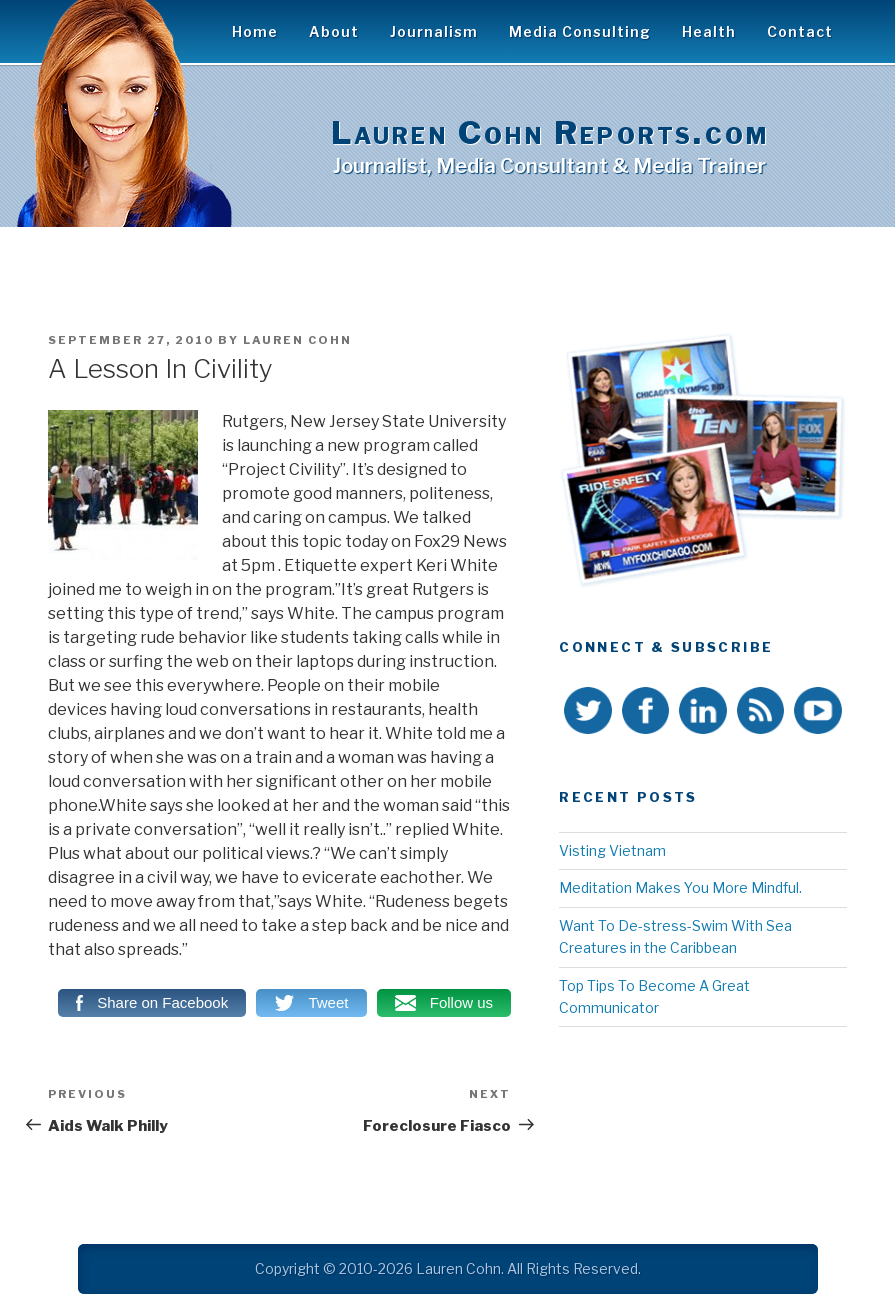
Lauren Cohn (297, 340)
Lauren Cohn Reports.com (550, 132)
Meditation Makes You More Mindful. (680, 887)
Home (255, 31)
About (334, 31)
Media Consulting (580, 31)
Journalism (434, 31)
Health (709, 31)
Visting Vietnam (612, 850)
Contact (800, 31)
